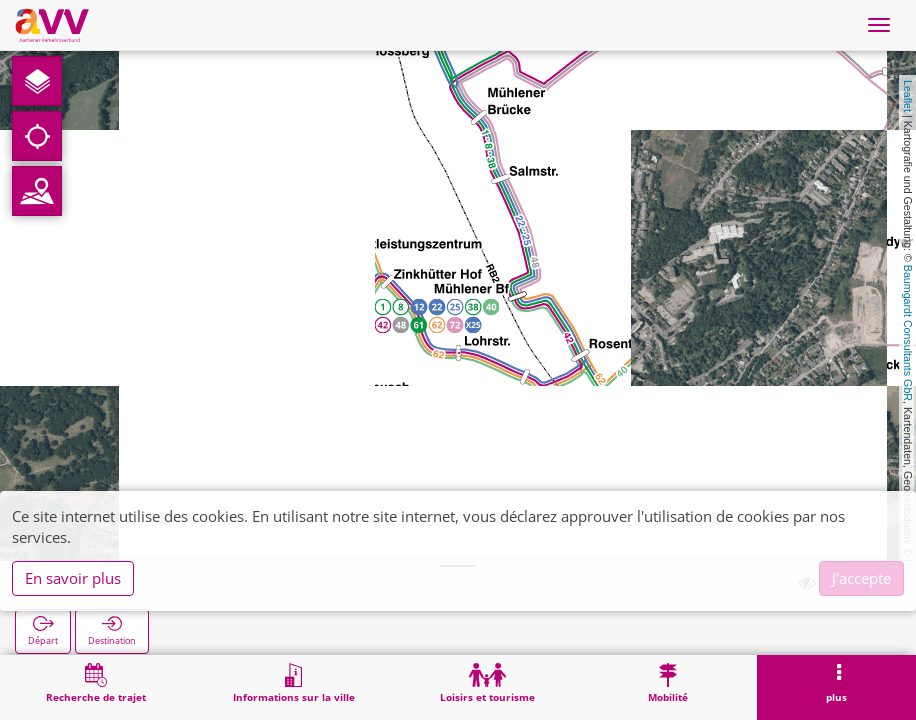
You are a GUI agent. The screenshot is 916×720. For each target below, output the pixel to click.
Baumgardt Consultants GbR (908, 333)
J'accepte (861, 578)
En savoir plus (73, 578)
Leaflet (908, 96)
